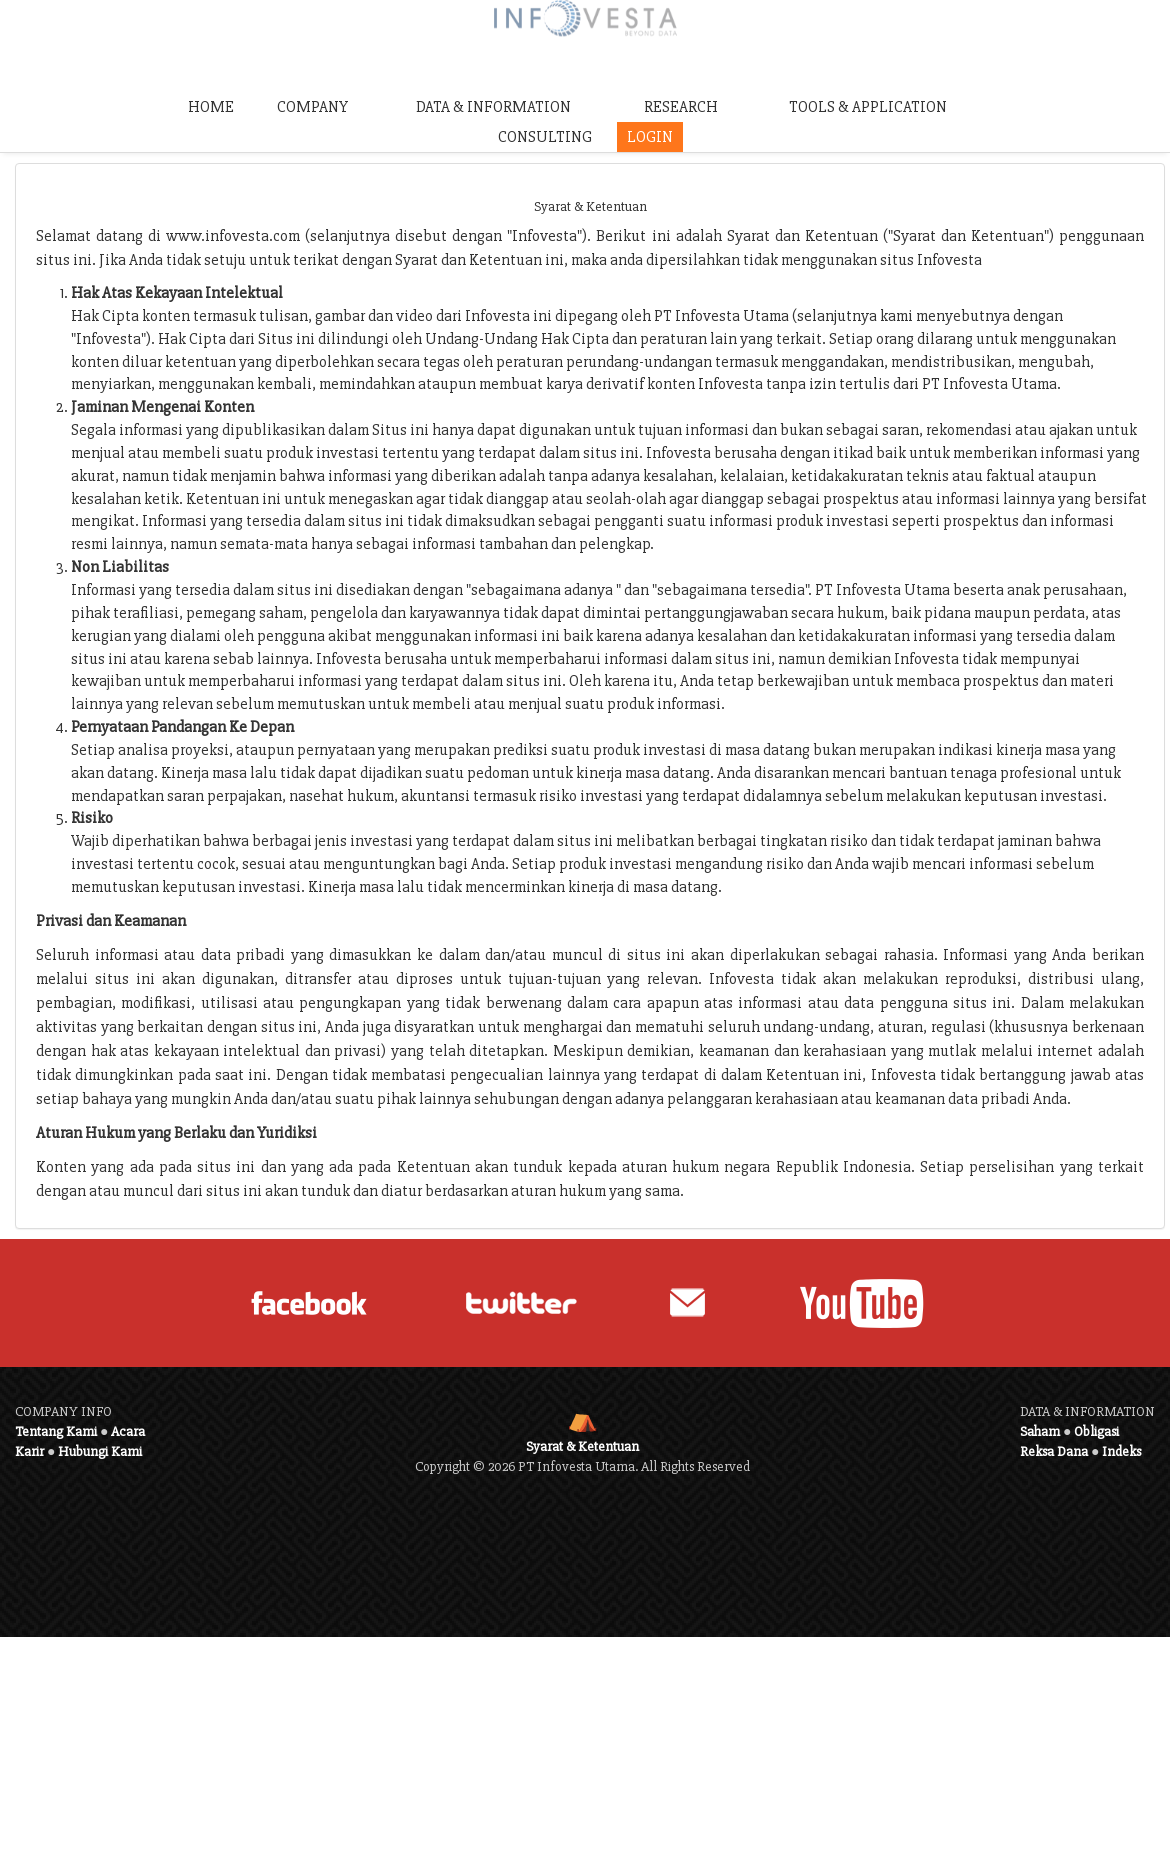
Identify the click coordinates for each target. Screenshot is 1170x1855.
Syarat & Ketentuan (582, 1446)
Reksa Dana (1054, 1451)
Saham (1040, 1431)
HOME (211, 107)
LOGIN (650, 137)
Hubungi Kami (100, 1451)
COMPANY (312, 107)
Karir (29, 1451)
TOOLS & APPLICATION (868, 107)
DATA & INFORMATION (493, 107)
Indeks (1121, 1451)
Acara (128, 1431)
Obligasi (1096, 1431)
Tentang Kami (56, 1431)
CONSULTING (545, 137)
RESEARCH (681, 107)
